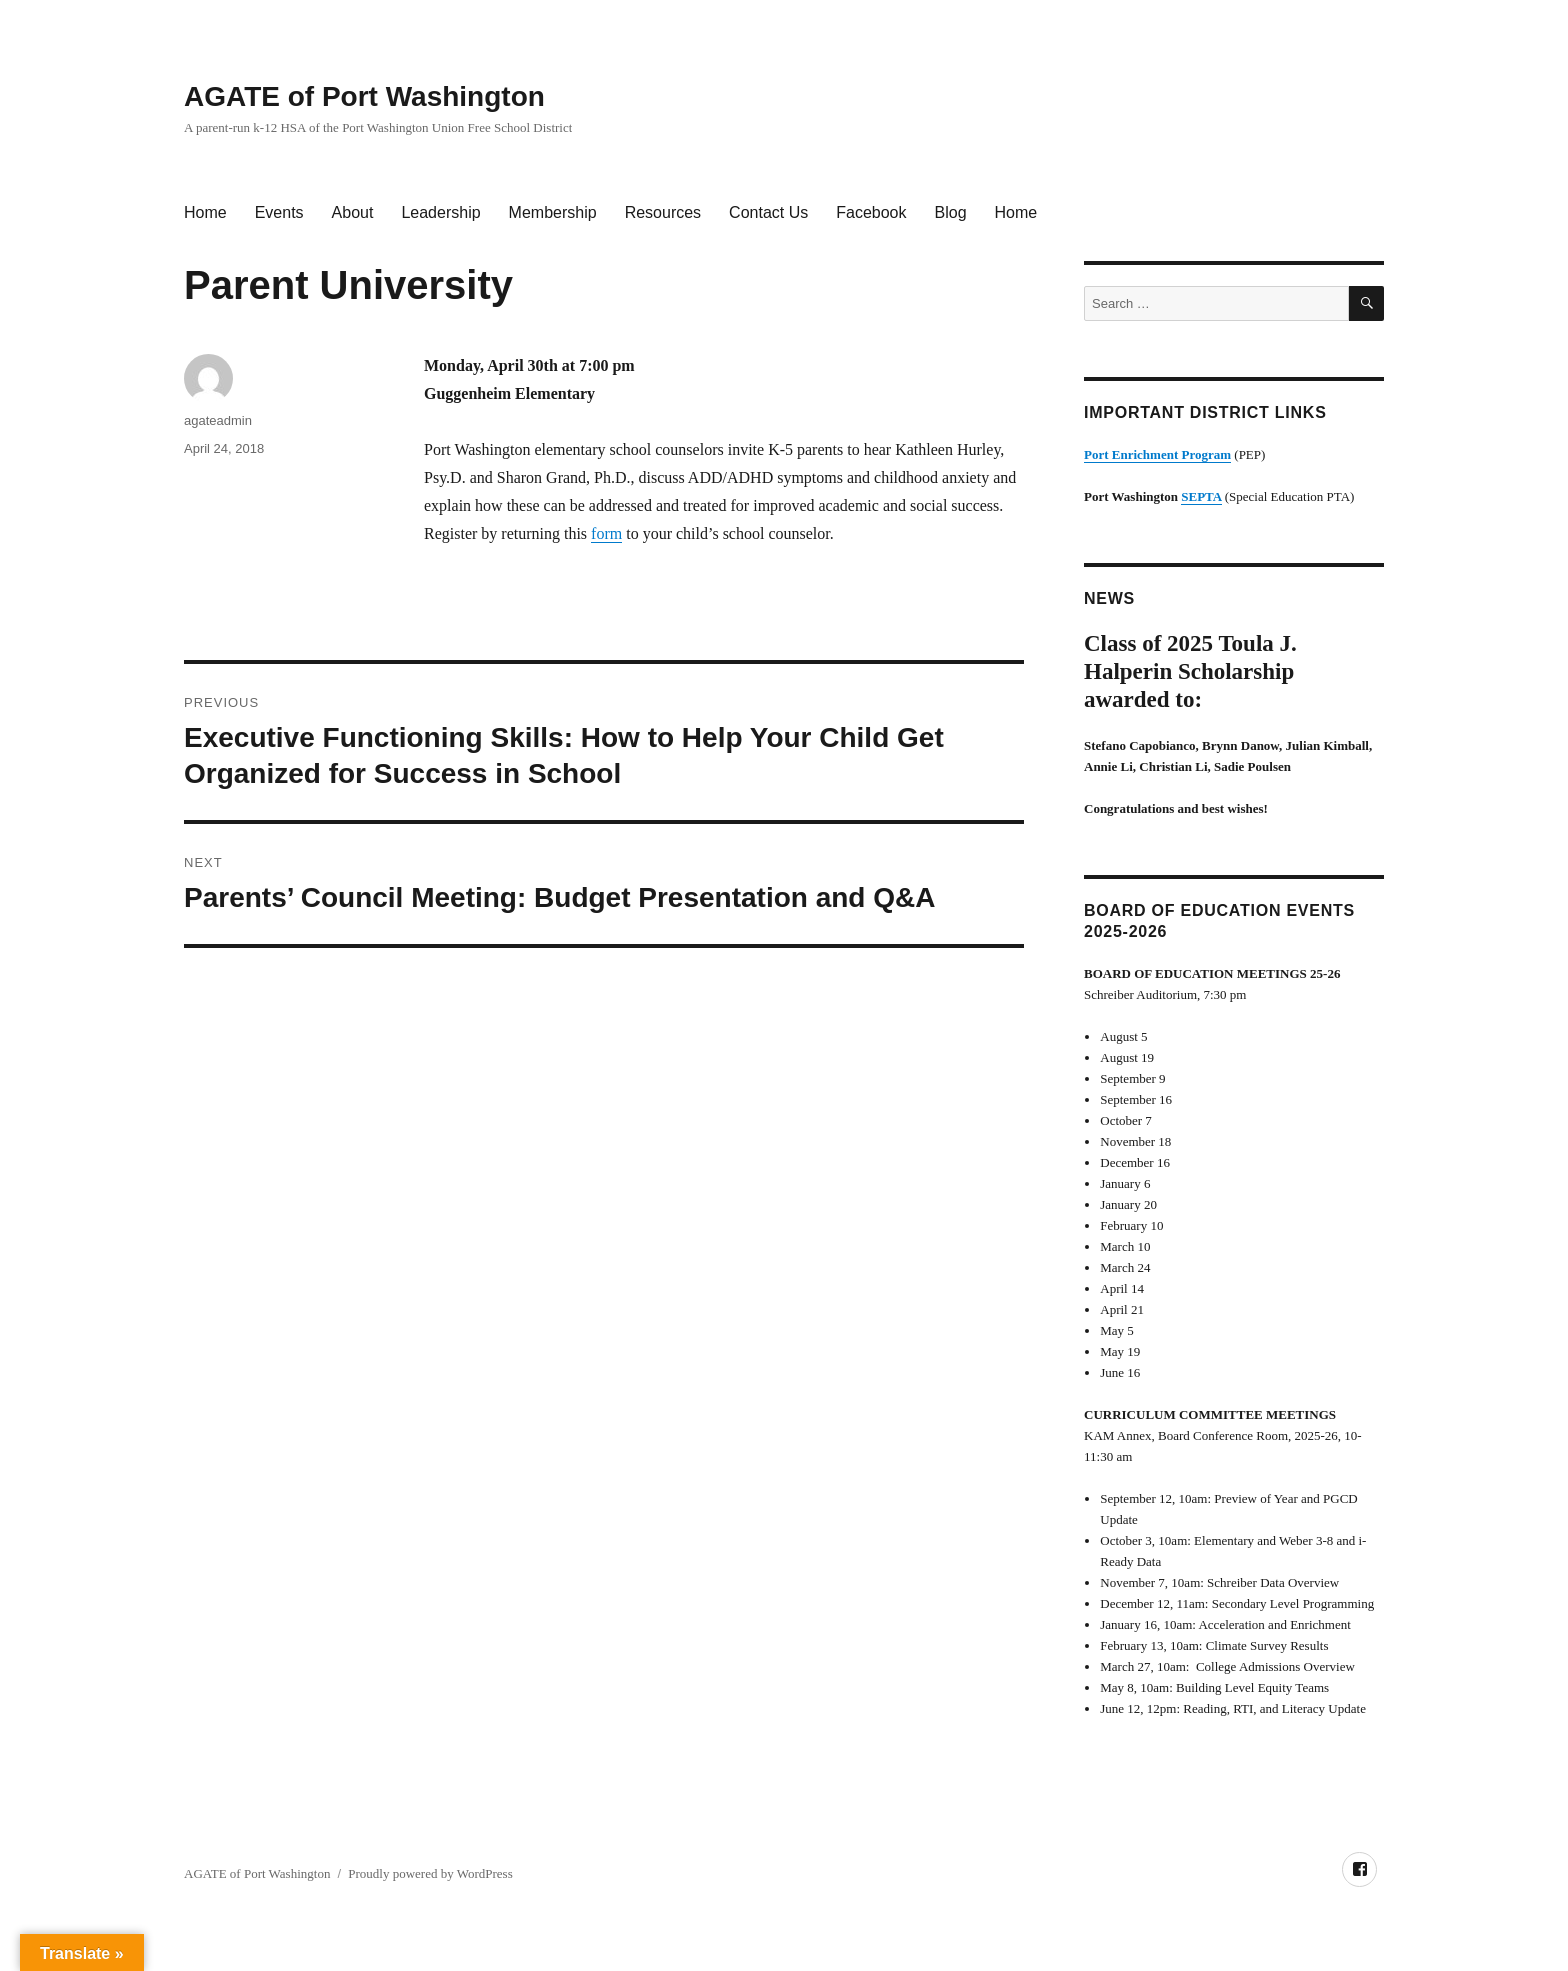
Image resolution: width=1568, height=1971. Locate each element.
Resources (663, 212)
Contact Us (768, 212)
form (606, 533)
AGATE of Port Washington (364, 96)
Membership (553, 212)
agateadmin (218, 420)
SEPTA (1201, 496)
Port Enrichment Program (1157, 454)
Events (279, 212)
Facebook (871, 212)
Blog (951, 212)
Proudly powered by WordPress (430, 1873)
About (353, 212)
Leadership (440, 212)
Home (205, 212)
